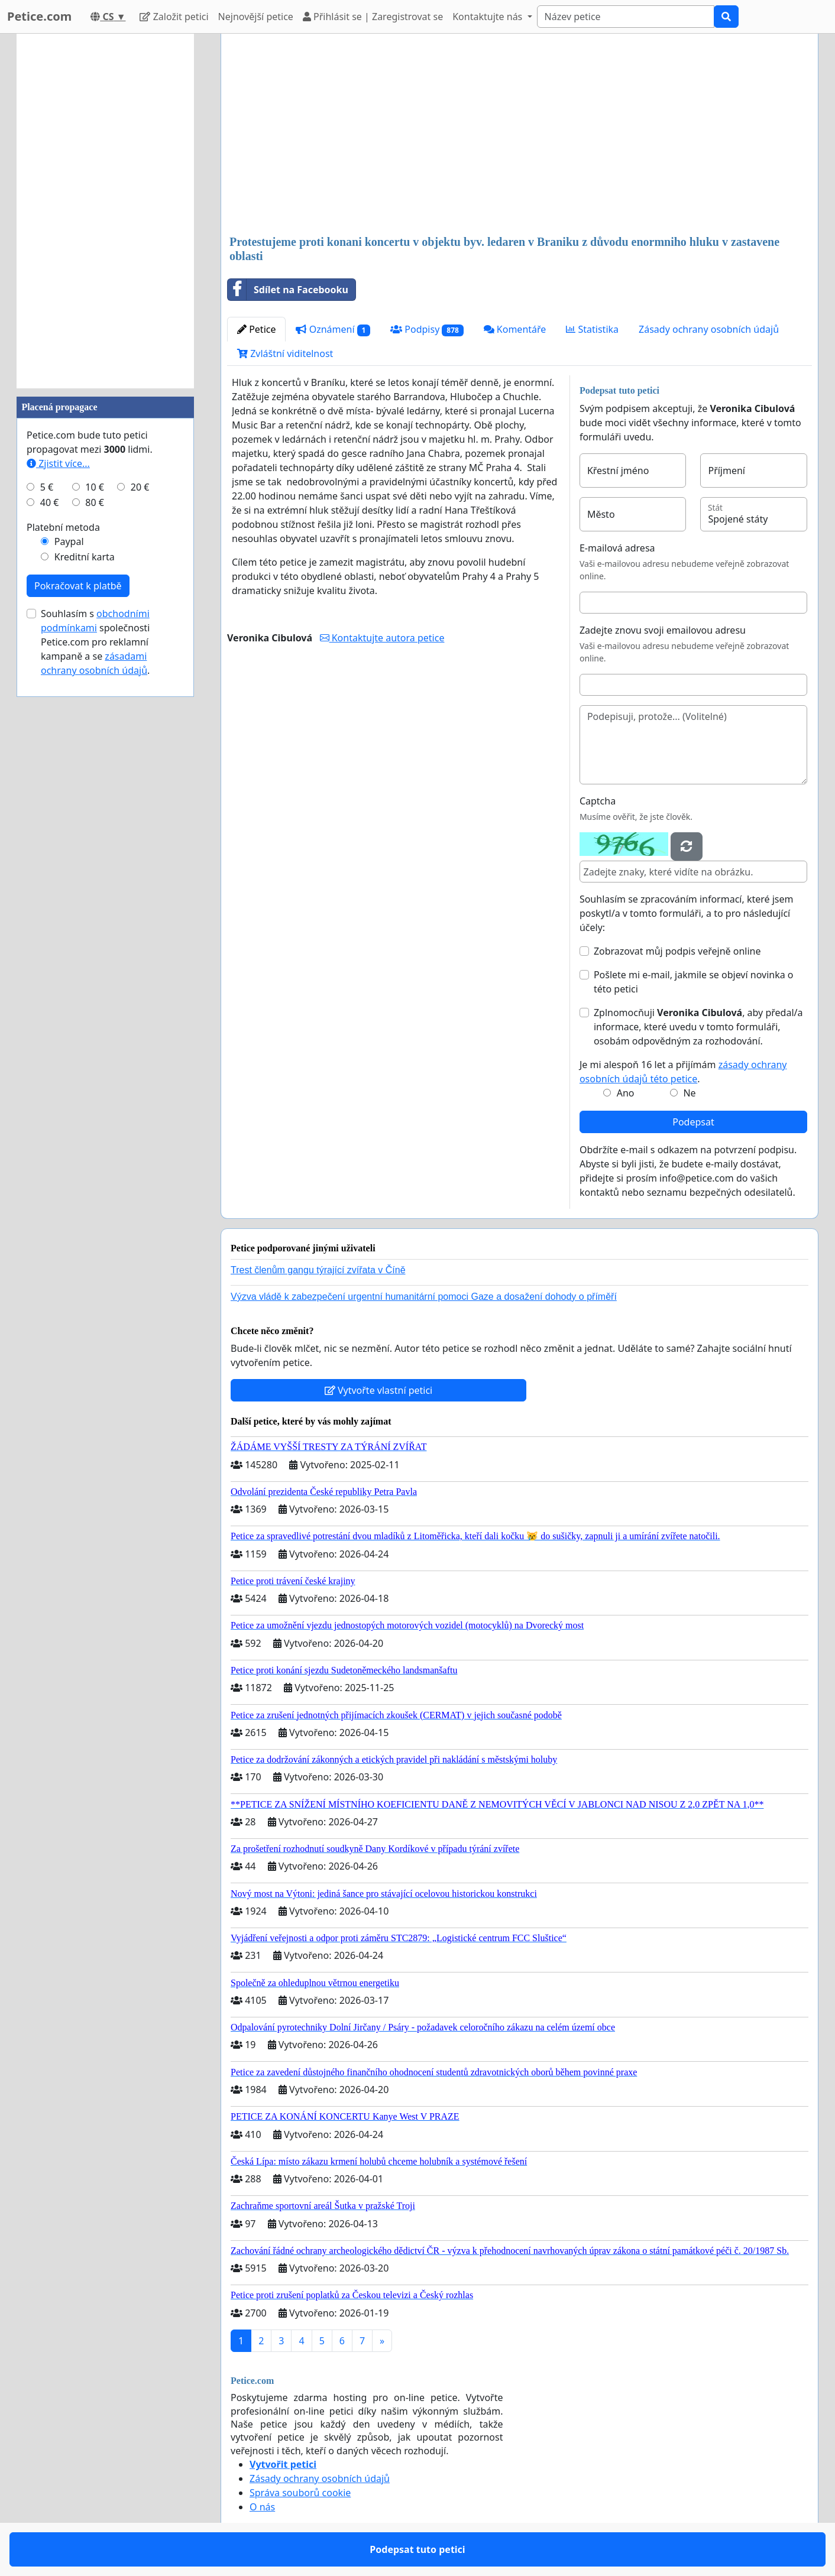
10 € (94, 487)
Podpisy (427, 329)
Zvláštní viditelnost (285, 353)
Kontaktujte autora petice (382, 637)
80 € (94, 502)
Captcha (598, 800)
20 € (140, 487)
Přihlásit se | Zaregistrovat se (373, 16)
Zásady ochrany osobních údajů (709, 329)
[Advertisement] (519, 135)
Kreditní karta (84, 556)
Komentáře (515, 329)
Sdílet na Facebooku (288, 289)
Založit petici (174, 16)
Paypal (69, 541)
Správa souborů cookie (300, 2492)
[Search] (625, 16)
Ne (689, 1092)
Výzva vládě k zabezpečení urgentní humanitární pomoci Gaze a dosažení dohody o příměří (424, 1297)
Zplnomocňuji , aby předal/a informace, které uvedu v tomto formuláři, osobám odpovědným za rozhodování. (698, 1026)
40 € (49, 502)
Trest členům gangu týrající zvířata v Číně (318, 1270)
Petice (256, 329)
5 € (46, 487)
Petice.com (39, 16)
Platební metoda (63, 527)
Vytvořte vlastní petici (379, 1390)
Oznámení (333, 329)
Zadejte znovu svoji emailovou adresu (663, 630)
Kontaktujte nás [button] (488, 16)
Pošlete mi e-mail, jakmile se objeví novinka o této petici (694, 981)
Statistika (592, 329)
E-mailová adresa (617, 547)
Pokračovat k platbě (78, 585)
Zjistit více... (58, 463)
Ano (626, 1092)
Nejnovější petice (255, 16)
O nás (262, 2506)
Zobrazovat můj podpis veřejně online (677, 951)
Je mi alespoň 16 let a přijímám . (683, 1071)
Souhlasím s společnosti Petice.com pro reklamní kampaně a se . (95, 642)
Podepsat (693, 1121)
